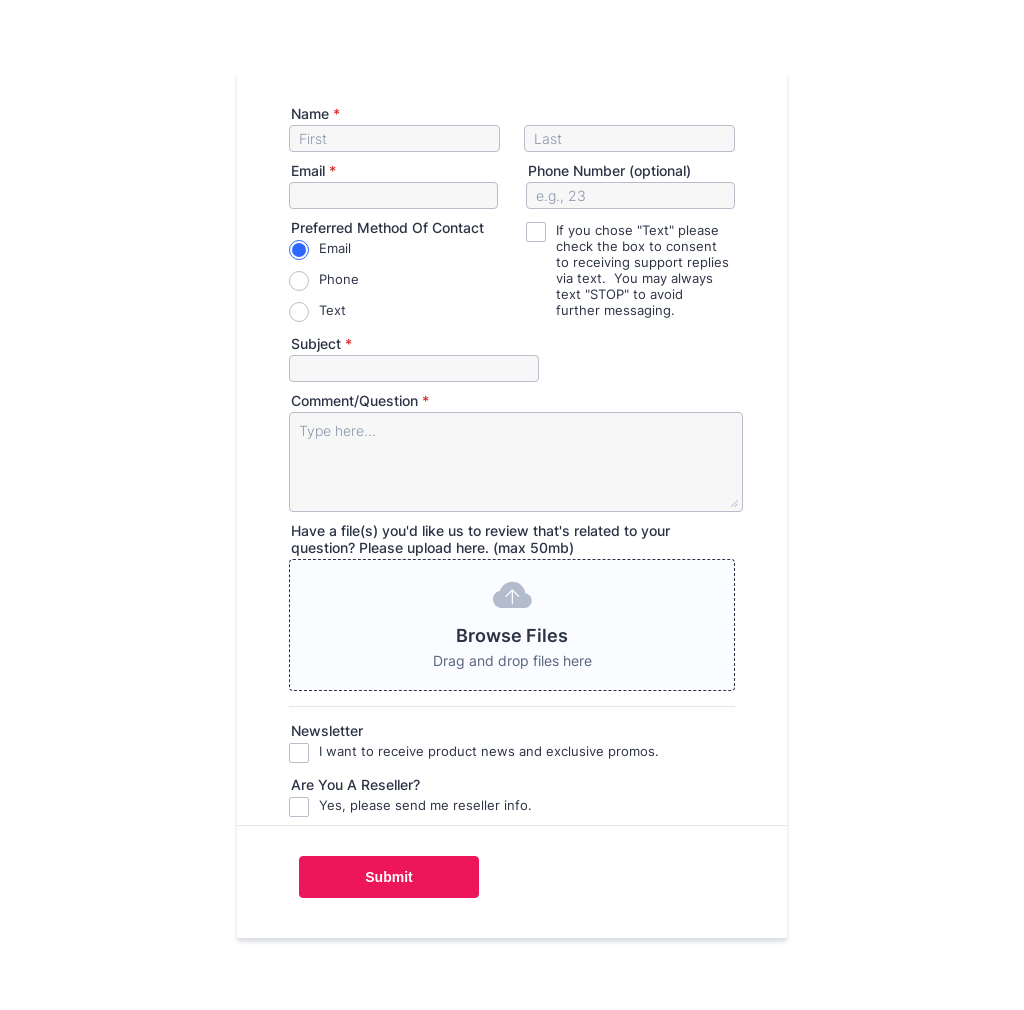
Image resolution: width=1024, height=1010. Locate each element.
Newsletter (327, 730)
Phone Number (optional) (609, 170)
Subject (321, 343)
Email (313, 170)
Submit (388, 877)
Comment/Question (360, 400)
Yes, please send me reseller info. (425, 805)
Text (332, 310)
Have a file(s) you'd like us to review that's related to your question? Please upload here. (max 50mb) (480, 539)
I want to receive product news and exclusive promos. (489, 751)
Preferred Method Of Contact (387, 227)
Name (315, 113)
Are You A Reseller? (355, 784)
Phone (339, 279)
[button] (512, 625)
